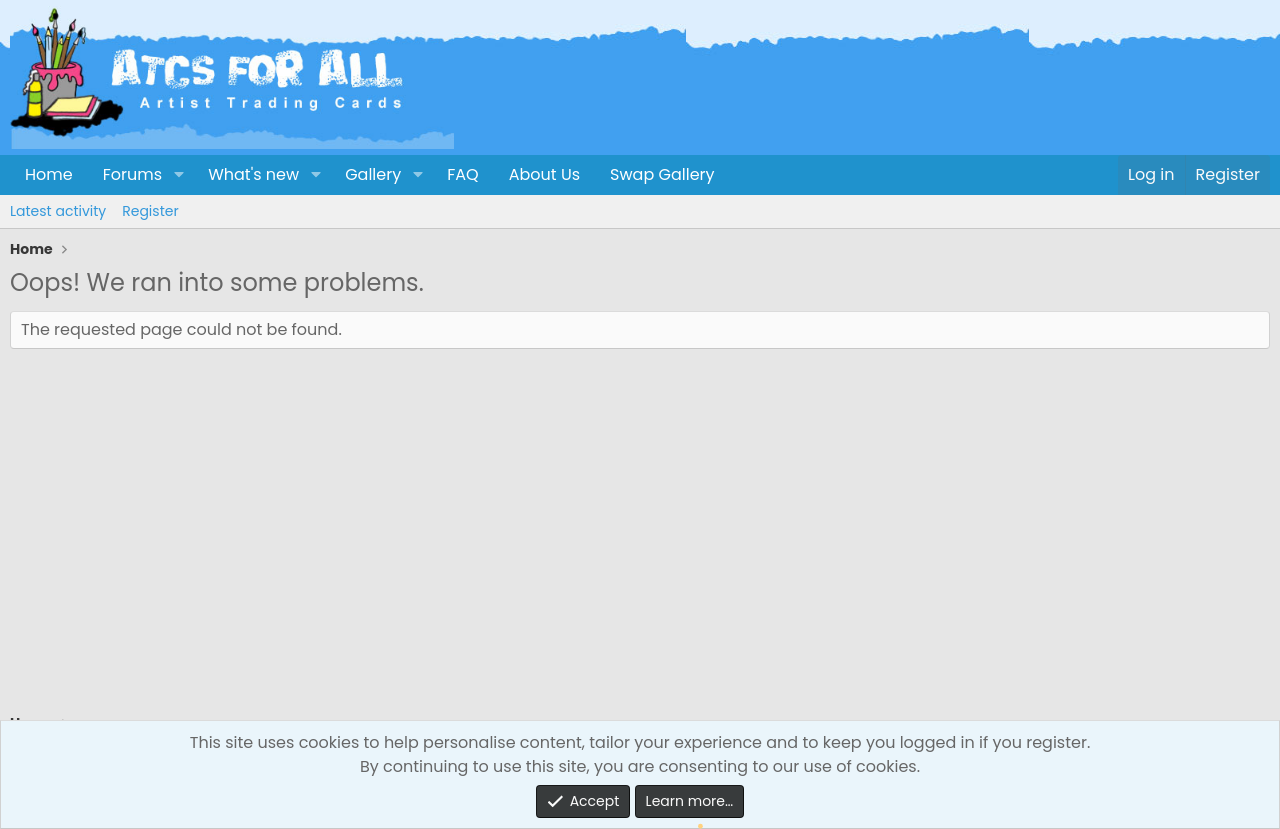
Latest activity (58, 211)
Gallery (373, 174)
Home (49, 174)
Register (150, 211)
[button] (178, 175)
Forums (132, 174)
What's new (253, 174)
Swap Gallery (662, 174)
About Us (544, 174)
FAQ (462, 174)
